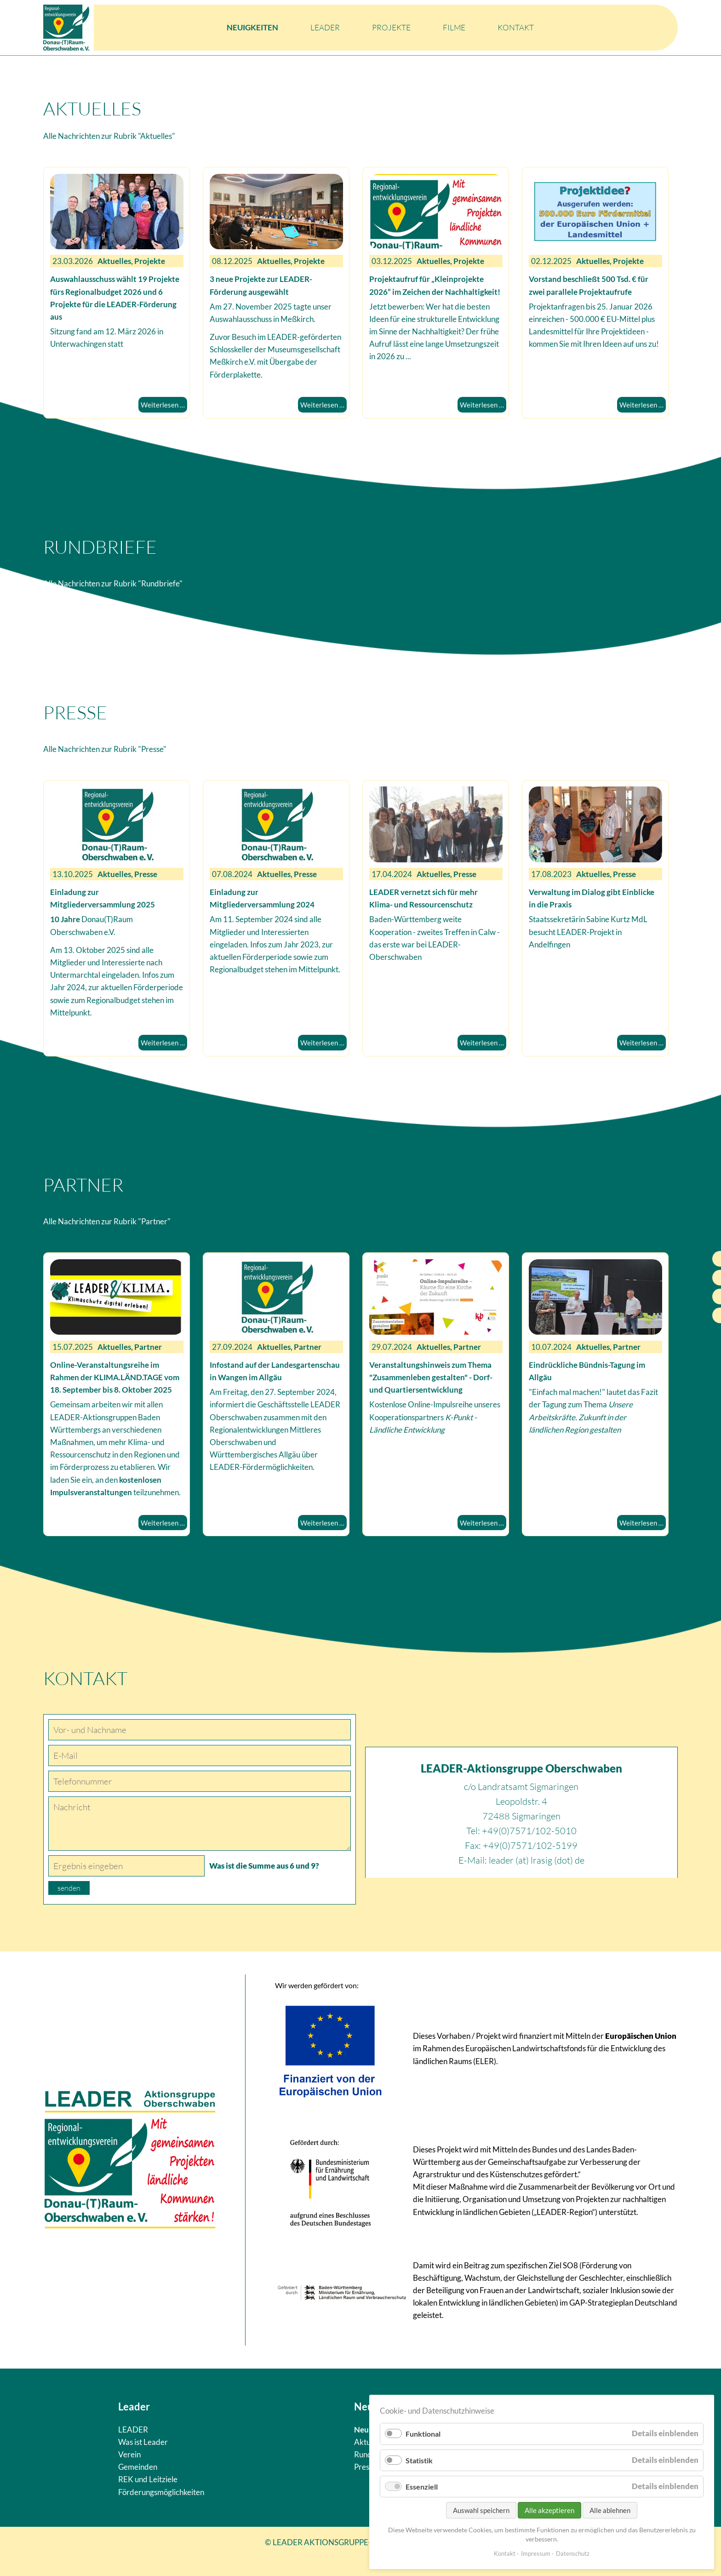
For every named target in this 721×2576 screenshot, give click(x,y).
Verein (129, 2454)
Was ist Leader (143, 2442)
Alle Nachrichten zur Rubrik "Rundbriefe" (113, 583)
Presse (365, 2467)
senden (68, 1888)
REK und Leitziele (147, 2479)
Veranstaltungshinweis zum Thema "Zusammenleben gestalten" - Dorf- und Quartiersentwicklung (430, 1377)
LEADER (325, 27)
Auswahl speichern (481, 2510)
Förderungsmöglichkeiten (161, 2492)
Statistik (419, 2460)
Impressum (535, 2553)
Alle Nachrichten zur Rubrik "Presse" (104, 749)
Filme (454, 27)
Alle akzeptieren (549, 2510)
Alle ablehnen (609, 2510)
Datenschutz (572, 2553)
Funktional (423, 2433)
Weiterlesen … (163, 405)
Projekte (391, 27)
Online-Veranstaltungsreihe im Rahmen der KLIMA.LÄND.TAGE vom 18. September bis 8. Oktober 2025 (114, 1377)
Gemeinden (137, 2467)
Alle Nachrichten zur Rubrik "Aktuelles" (109, 136)
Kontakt (516, 27)
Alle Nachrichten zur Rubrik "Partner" (107, 1221)
